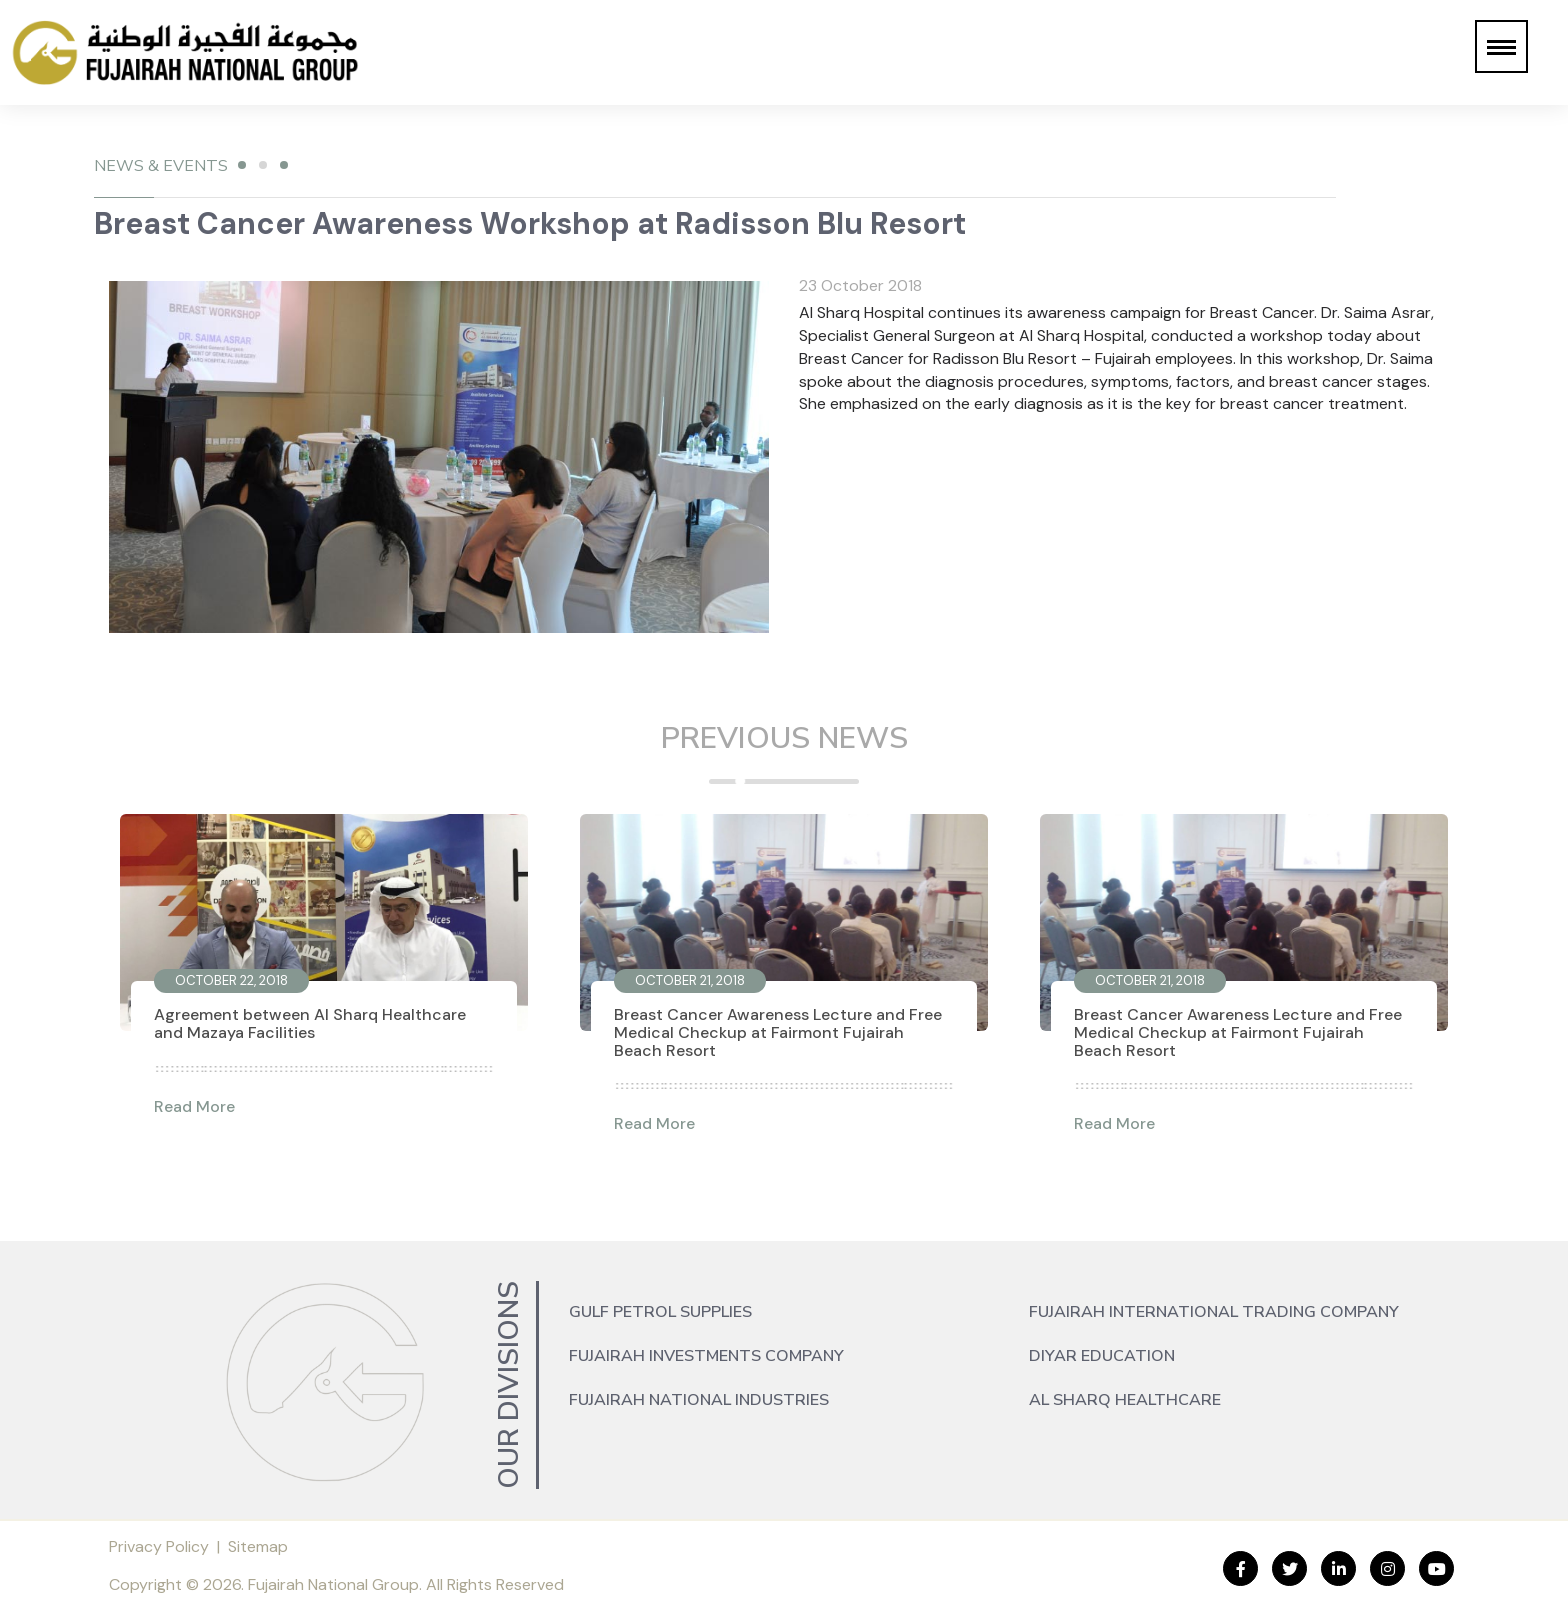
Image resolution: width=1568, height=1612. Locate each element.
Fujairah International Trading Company (1214, 1312)
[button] (1501, 46)
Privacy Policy (159, 1546)
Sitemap (258, 1546)
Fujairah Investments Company (706, 1356)
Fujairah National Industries (699, 1400)
